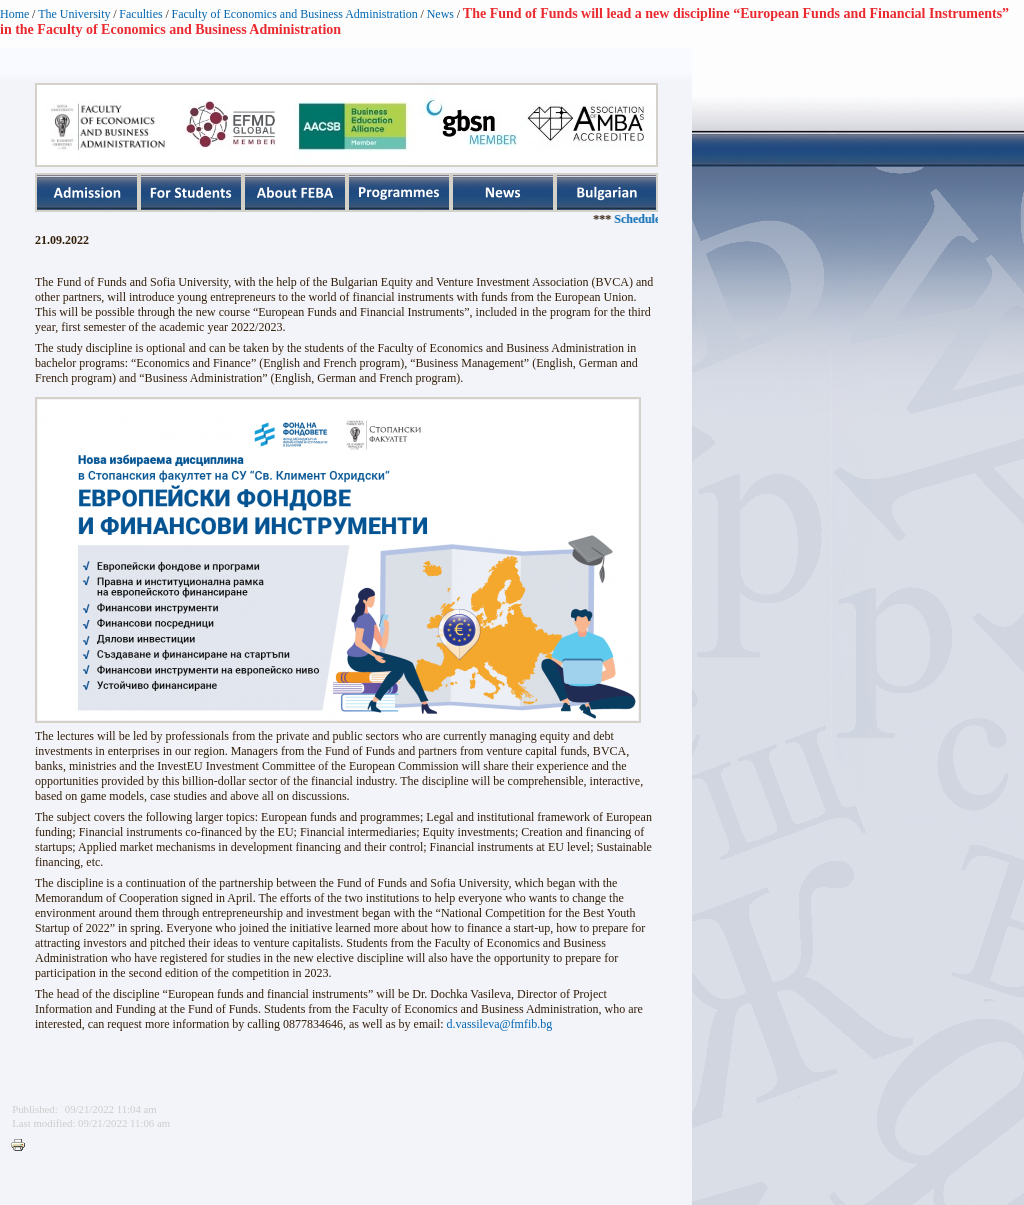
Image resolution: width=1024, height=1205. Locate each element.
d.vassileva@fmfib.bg (500, 1024)
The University (74, 14)
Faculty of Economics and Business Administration (295, 14)
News (440, 14)
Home (14, 14)
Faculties (140, 14)
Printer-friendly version (23, 1146)
